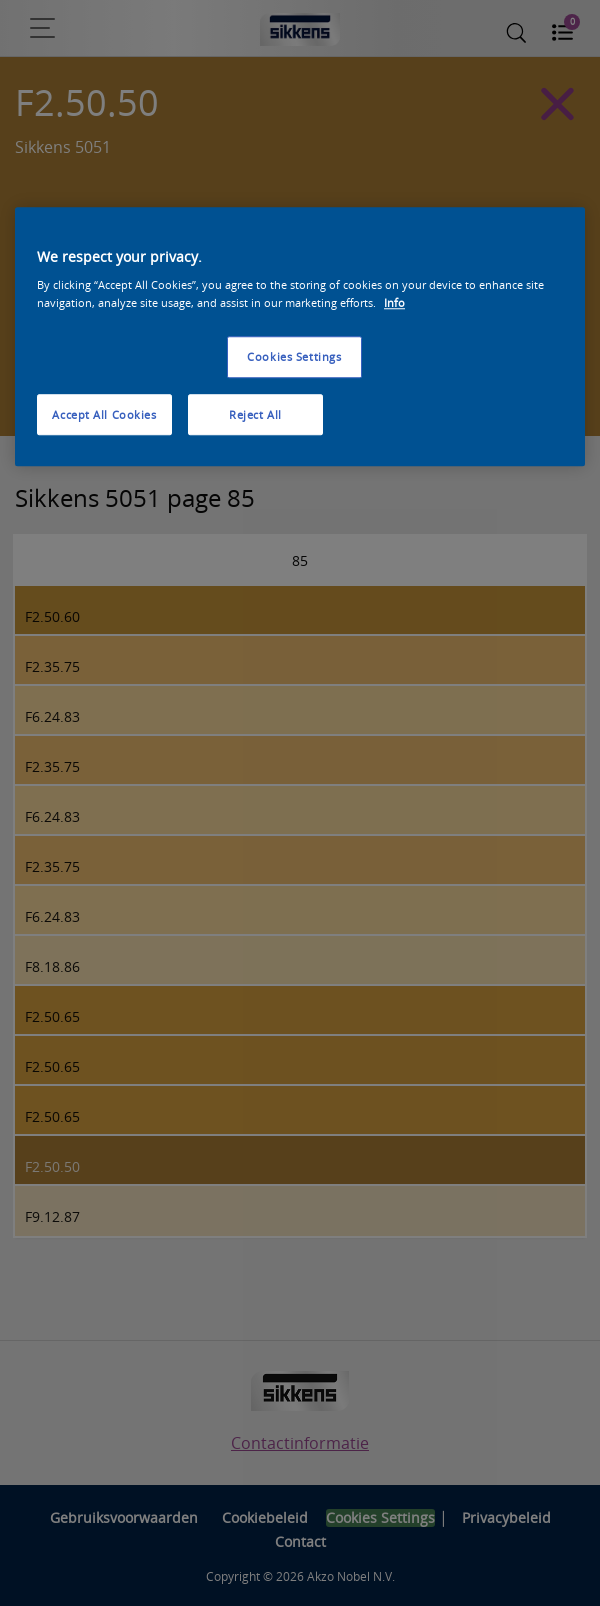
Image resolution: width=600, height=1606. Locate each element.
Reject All (255, 414)
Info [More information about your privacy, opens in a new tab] (394, 302)
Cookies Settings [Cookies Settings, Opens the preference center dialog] (294, 356)
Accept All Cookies (104, 414)
